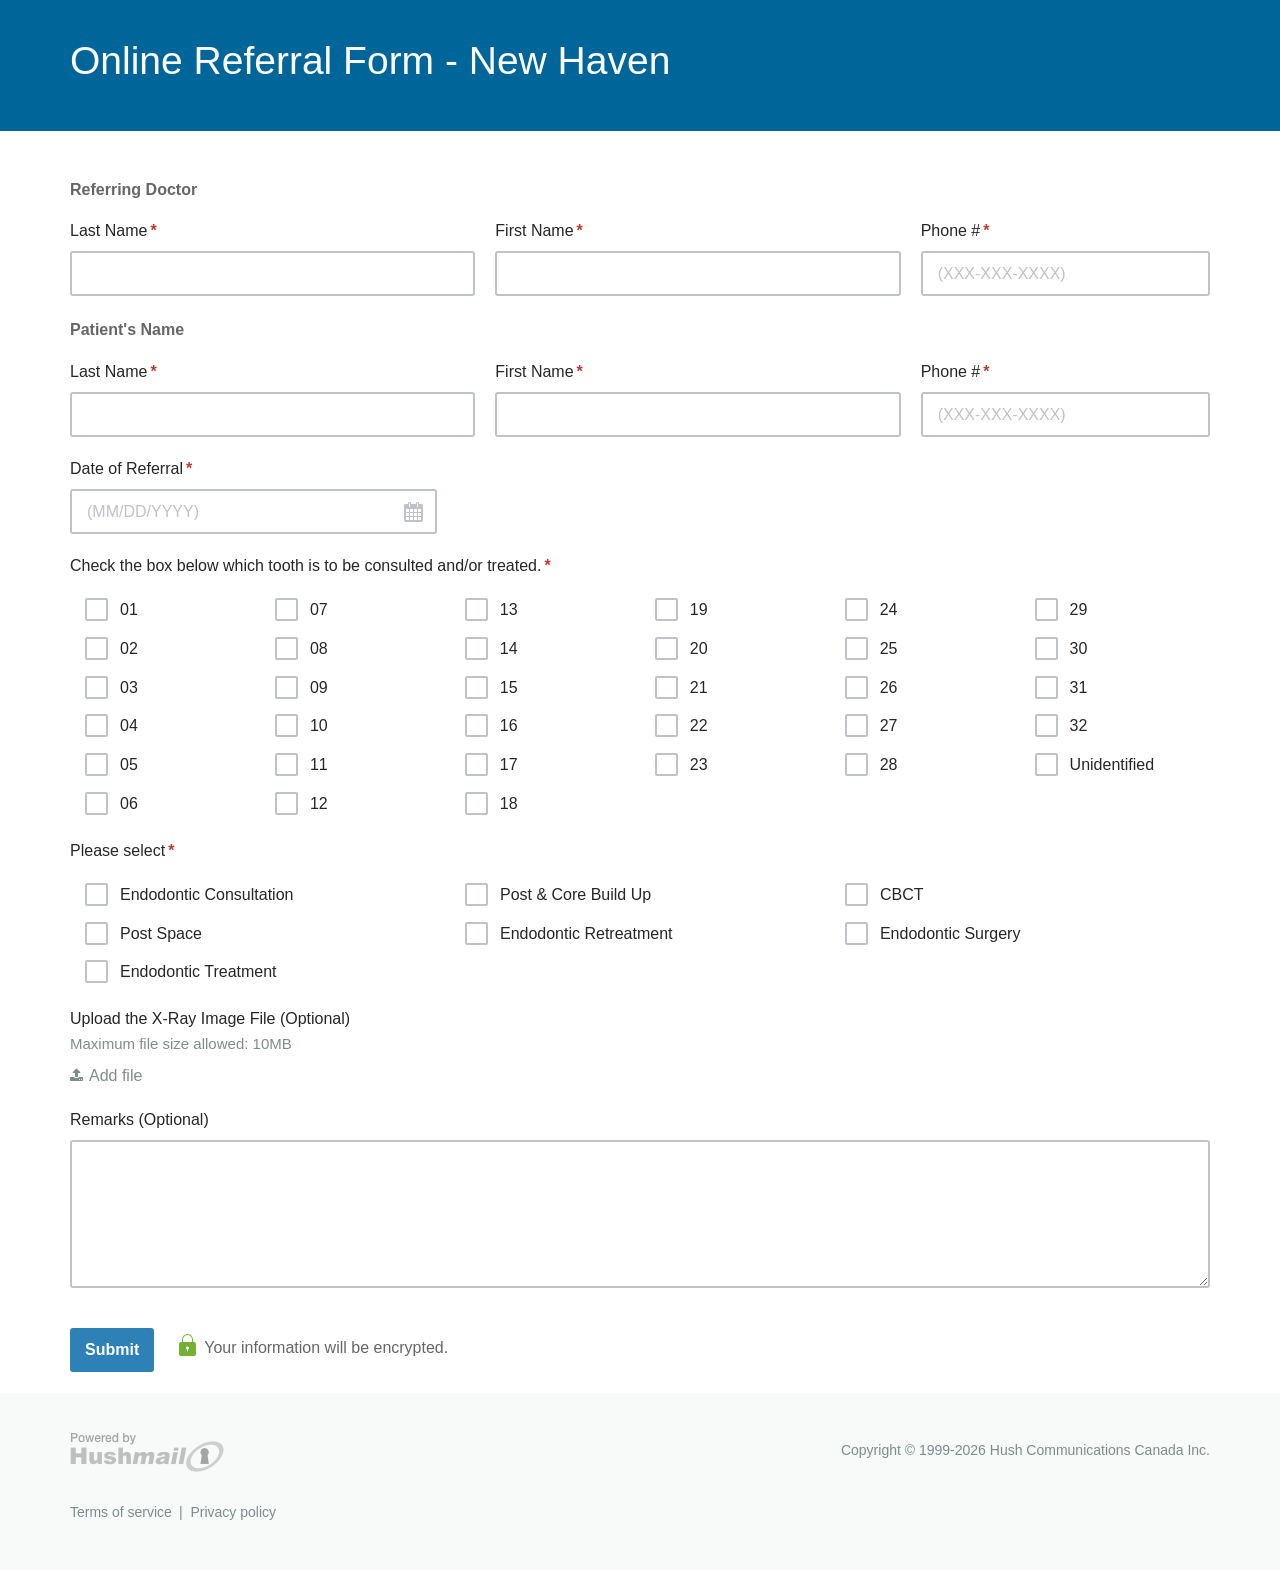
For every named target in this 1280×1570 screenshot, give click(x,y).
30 (1061, 648)
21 (681, 687)
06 (111, 803)
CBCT (884, 894)
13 (491, 609)
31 (1061, 687)
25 (871, 648)
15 (491, 687)
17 (491, 764)
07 (301, 609)
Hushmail (147, 1452)
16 (491, 725)
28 (871, 764)
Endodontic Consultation (189, 894)
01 (111, 609)
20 (681, 648)
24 (871, 609)
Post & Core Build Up (558, 894)
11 (301, 764)
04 (111, 725)
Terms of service (121, 1512)
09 (301, 687)
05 (111, 764)
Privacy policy (233, 1512)
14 (491, 648)
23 (681, 764)
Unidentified (1095, 764)
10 (301, 725)
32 (1061, 725)
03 (111, 687)
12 (301, 803)
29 (1061, 609)
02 (111, 648)
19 (681, 609)
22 (681, 725)
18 (491, 803)
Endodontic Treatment (181, 971)
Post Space (143, 933)
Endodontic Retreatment (569, 933)
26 (871, 687)
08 (301, 648)
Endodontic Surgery (933, 933)
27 (871, 725)
